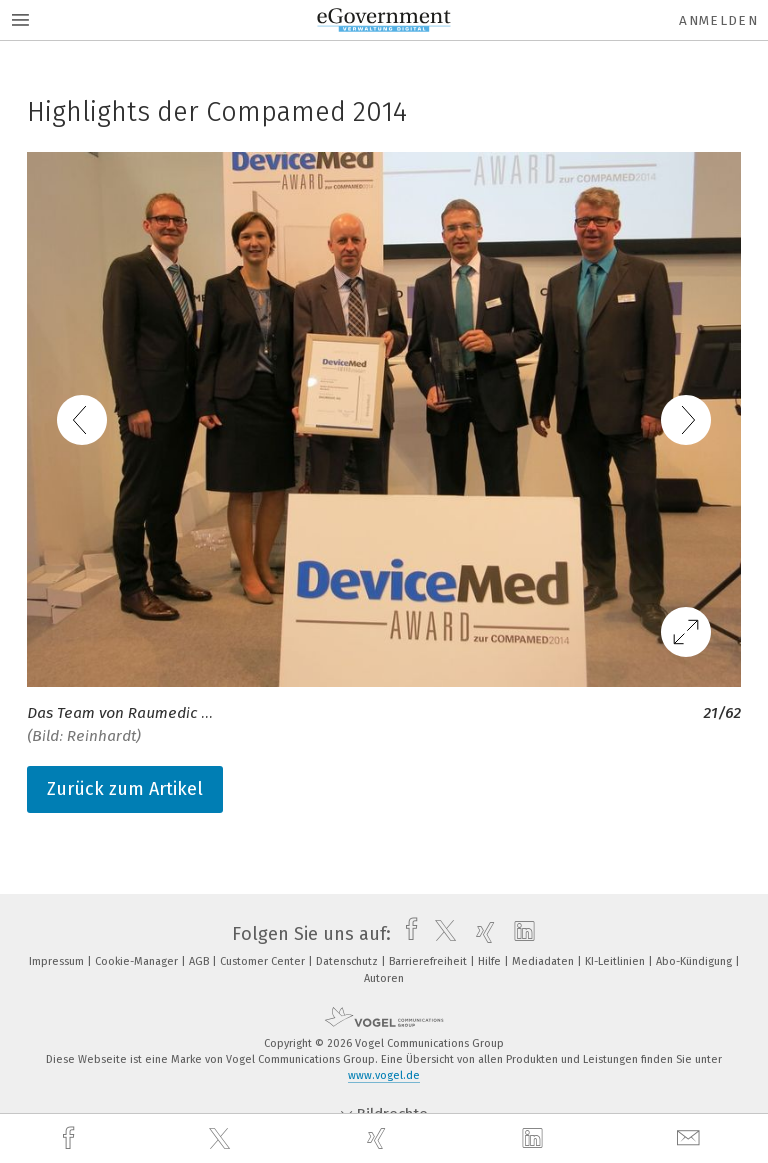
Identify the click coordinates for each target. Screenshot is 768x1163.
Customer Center (264, 961)
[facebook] (71, 1138)
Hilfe (491, 961)
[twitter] (222, 1139)
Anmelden (718, 20)
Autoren (384, 978)
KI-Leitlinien (616, 961)
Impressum (58, 961)
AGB (200, 961)
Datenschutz (348, 961)
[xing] (379, 1138)
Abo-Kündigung (695, 961)
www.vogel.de (384, 1075)
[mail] (691, 1138)
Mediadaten (544, 961)
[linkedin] (535, 1139)
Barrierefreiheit (429, 961)
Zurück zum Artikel (125, 789)
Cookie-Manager (138, 961)
